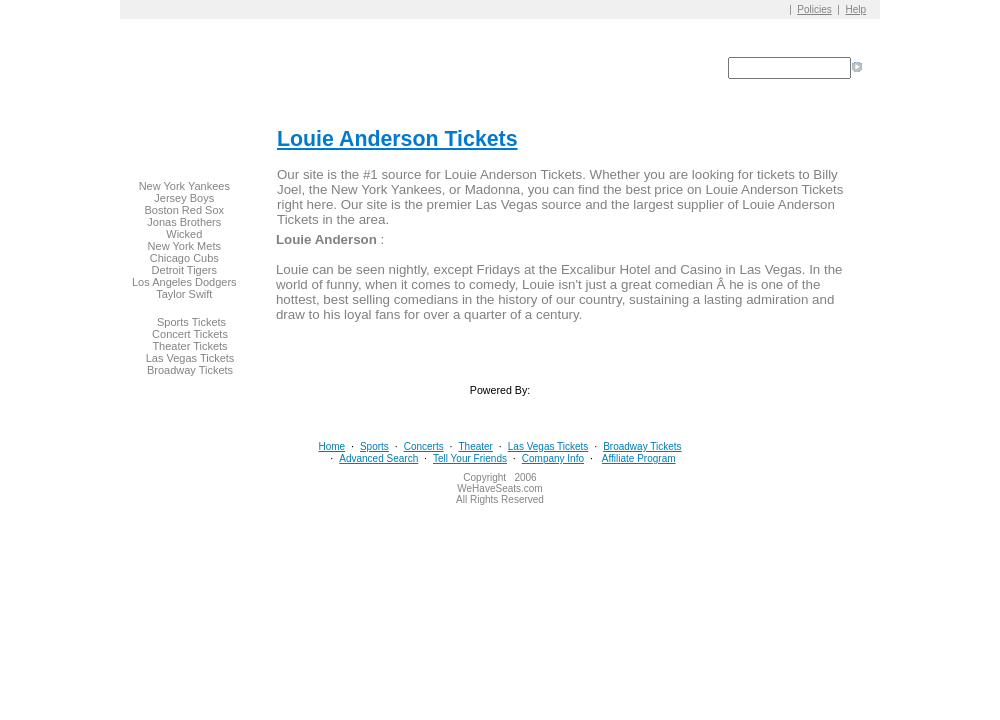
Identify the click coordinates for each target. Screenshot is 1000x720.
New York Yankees (184, 186)
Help (856, 9)
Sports (374, 446)
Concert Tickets (190, 334)
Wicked (184, 234)
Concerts (424, 446)
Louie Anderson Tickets (397, 139)
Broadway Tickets (190, 370)
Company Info (553, 458)
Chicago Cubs (184, 258)
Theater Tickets (189, 346)
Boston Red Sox (185, 210)
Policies (814, 9)
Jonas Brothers (184, 222)
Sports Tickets (191, 322)
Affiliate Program (639, 458)
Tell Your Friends (470, 458)
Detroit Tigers (184, 270)
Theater (475, 446)
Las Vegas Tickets (190, 358)
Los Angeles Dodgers (184, 282)
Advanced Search (378, 458)
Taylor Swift (184, 294)
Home (331, 446)
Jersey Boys (184, 198)
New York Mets (184, 246)
